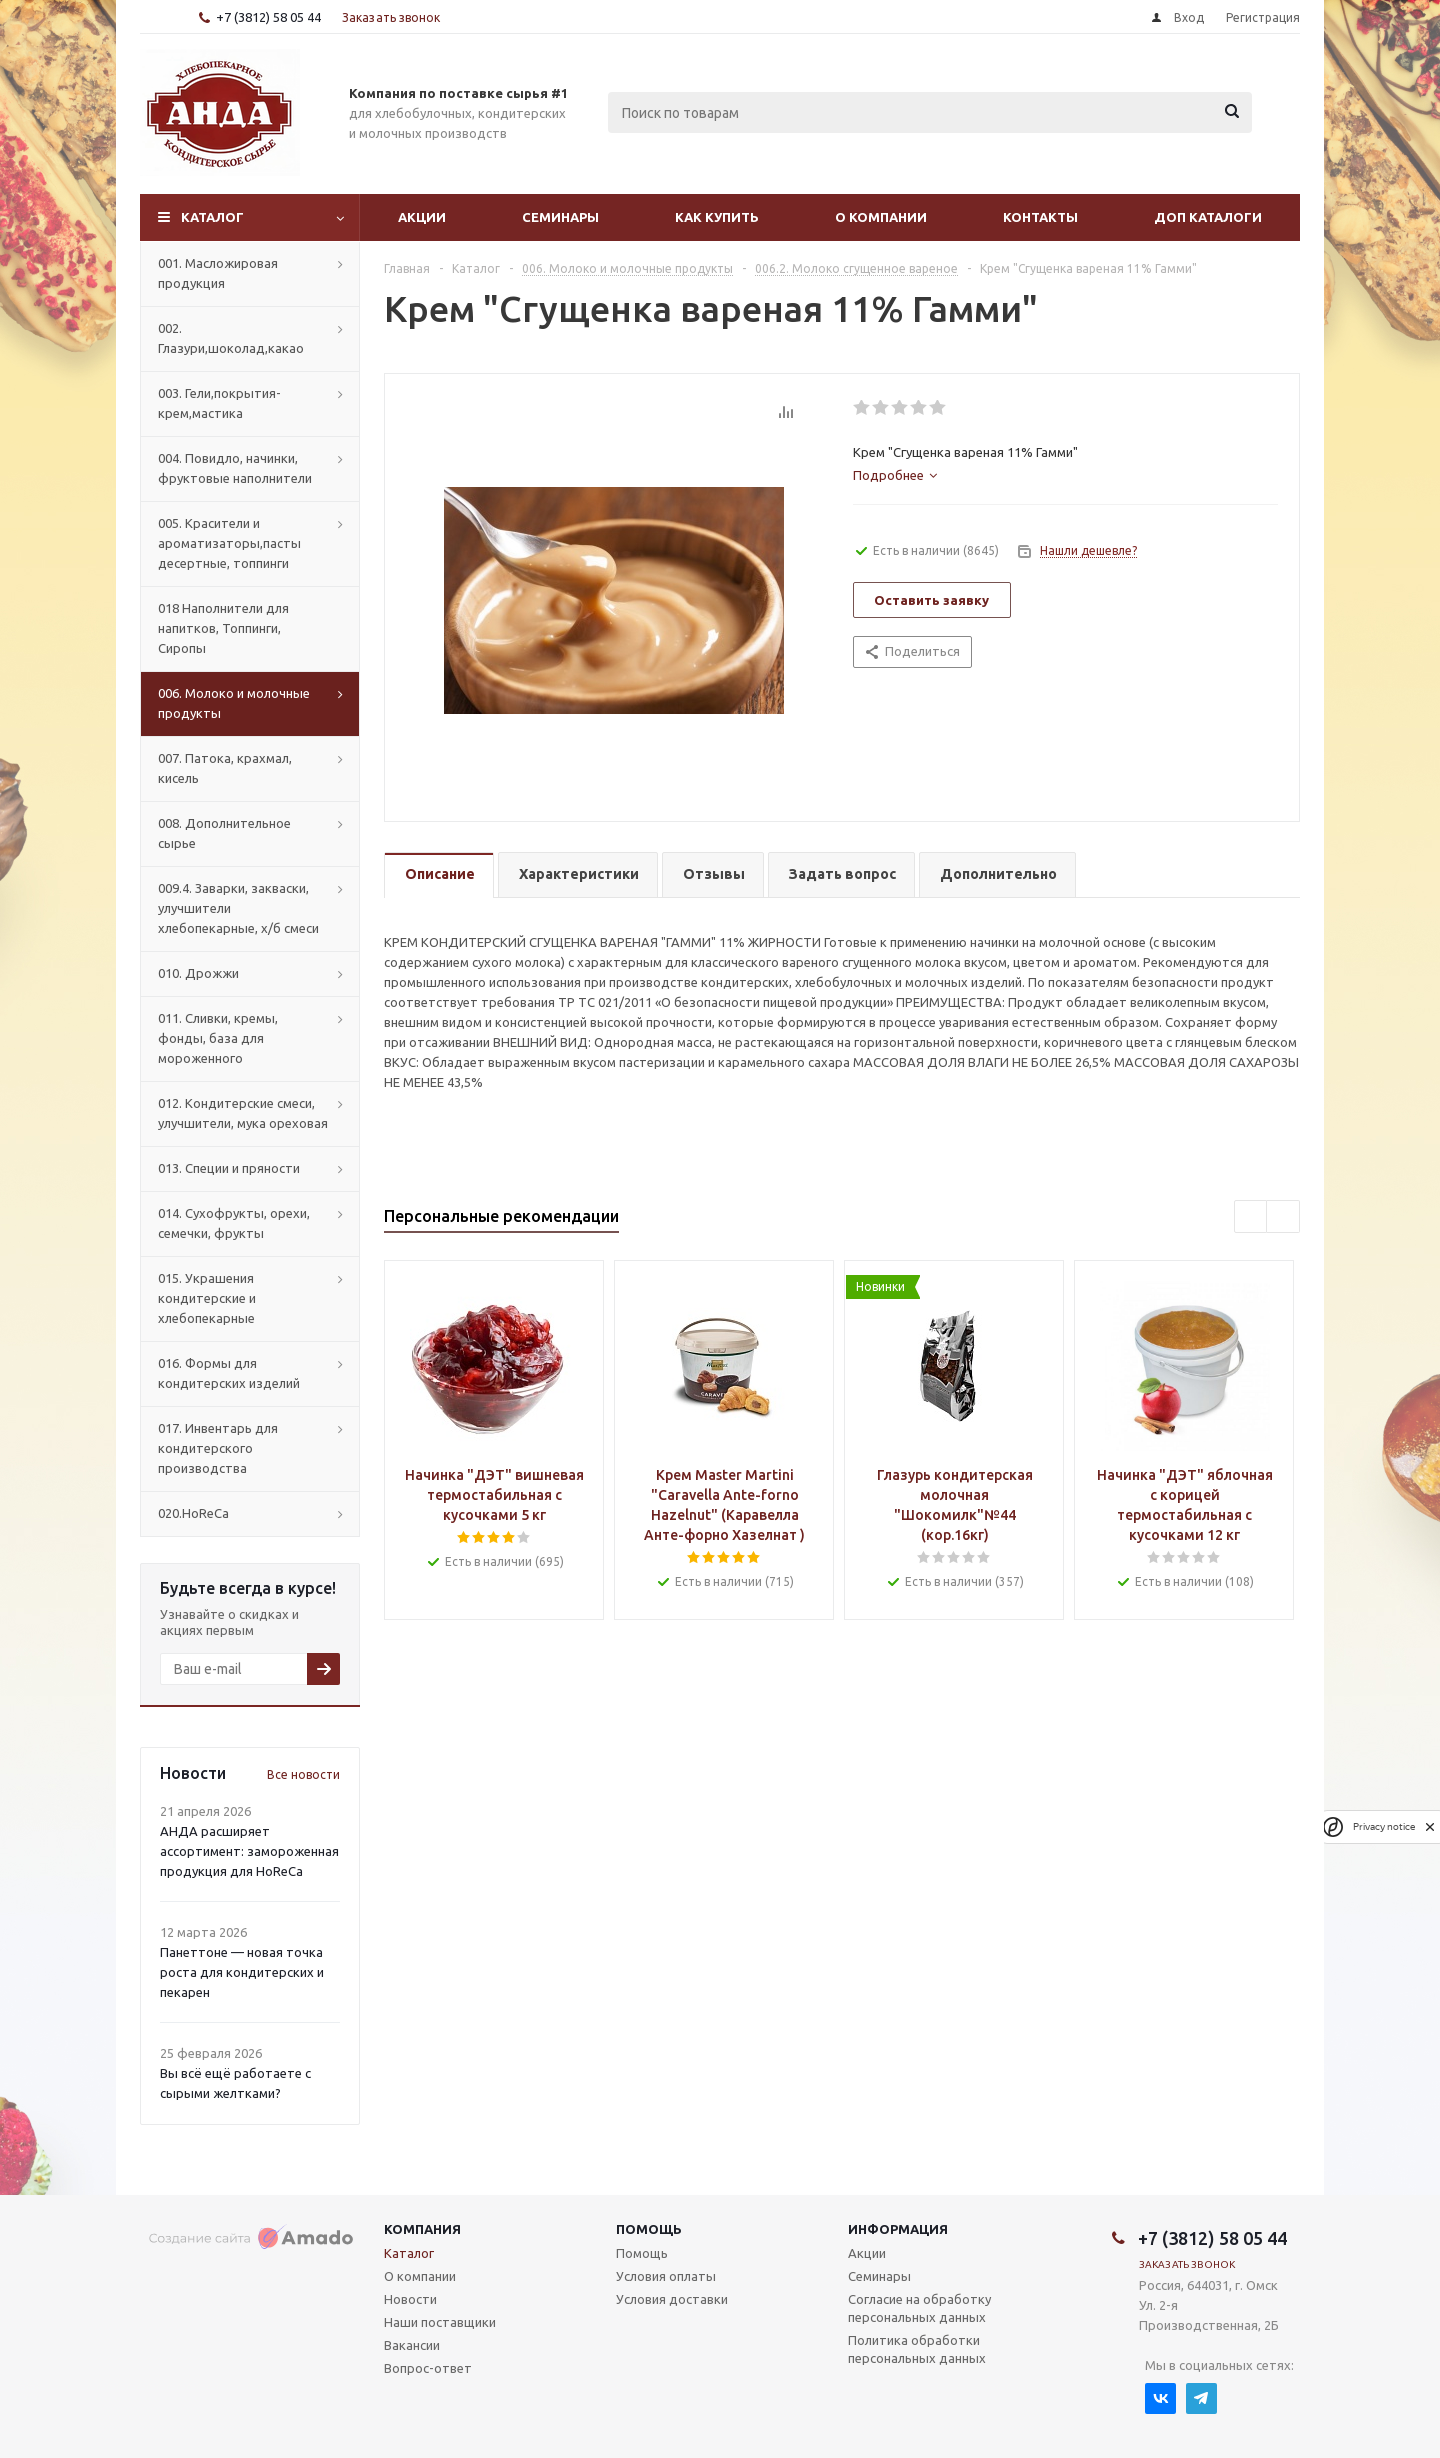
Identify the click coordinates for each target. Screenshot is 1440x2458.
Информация (898, 2229)
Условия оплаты (666, 2276)
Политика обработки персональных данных (917, 2349)
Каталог (212, 217)
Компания (422, 2229)
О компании (881, 217)
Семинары (560, 217)
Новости (410, 2299)
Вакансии (412, 2345)
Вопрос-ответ (428, 2368)
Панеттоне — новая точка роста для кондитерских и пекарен (242, 1972)
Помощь (649, 2229)
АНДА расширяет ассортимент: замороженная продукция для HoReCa (249, 1851)
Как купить (717, 217)
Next (1283, 1217)
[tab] (895, 475)
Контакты (1040, 217)
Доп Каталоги (1208, 217)
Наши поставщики (440, 2322)
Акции (422, 217)
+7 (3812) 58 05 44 (268, 17)
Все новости (303, 1774)
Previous (1251, 1217)
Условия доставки (672, 2299)
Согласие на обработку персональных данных (919, 2308)
